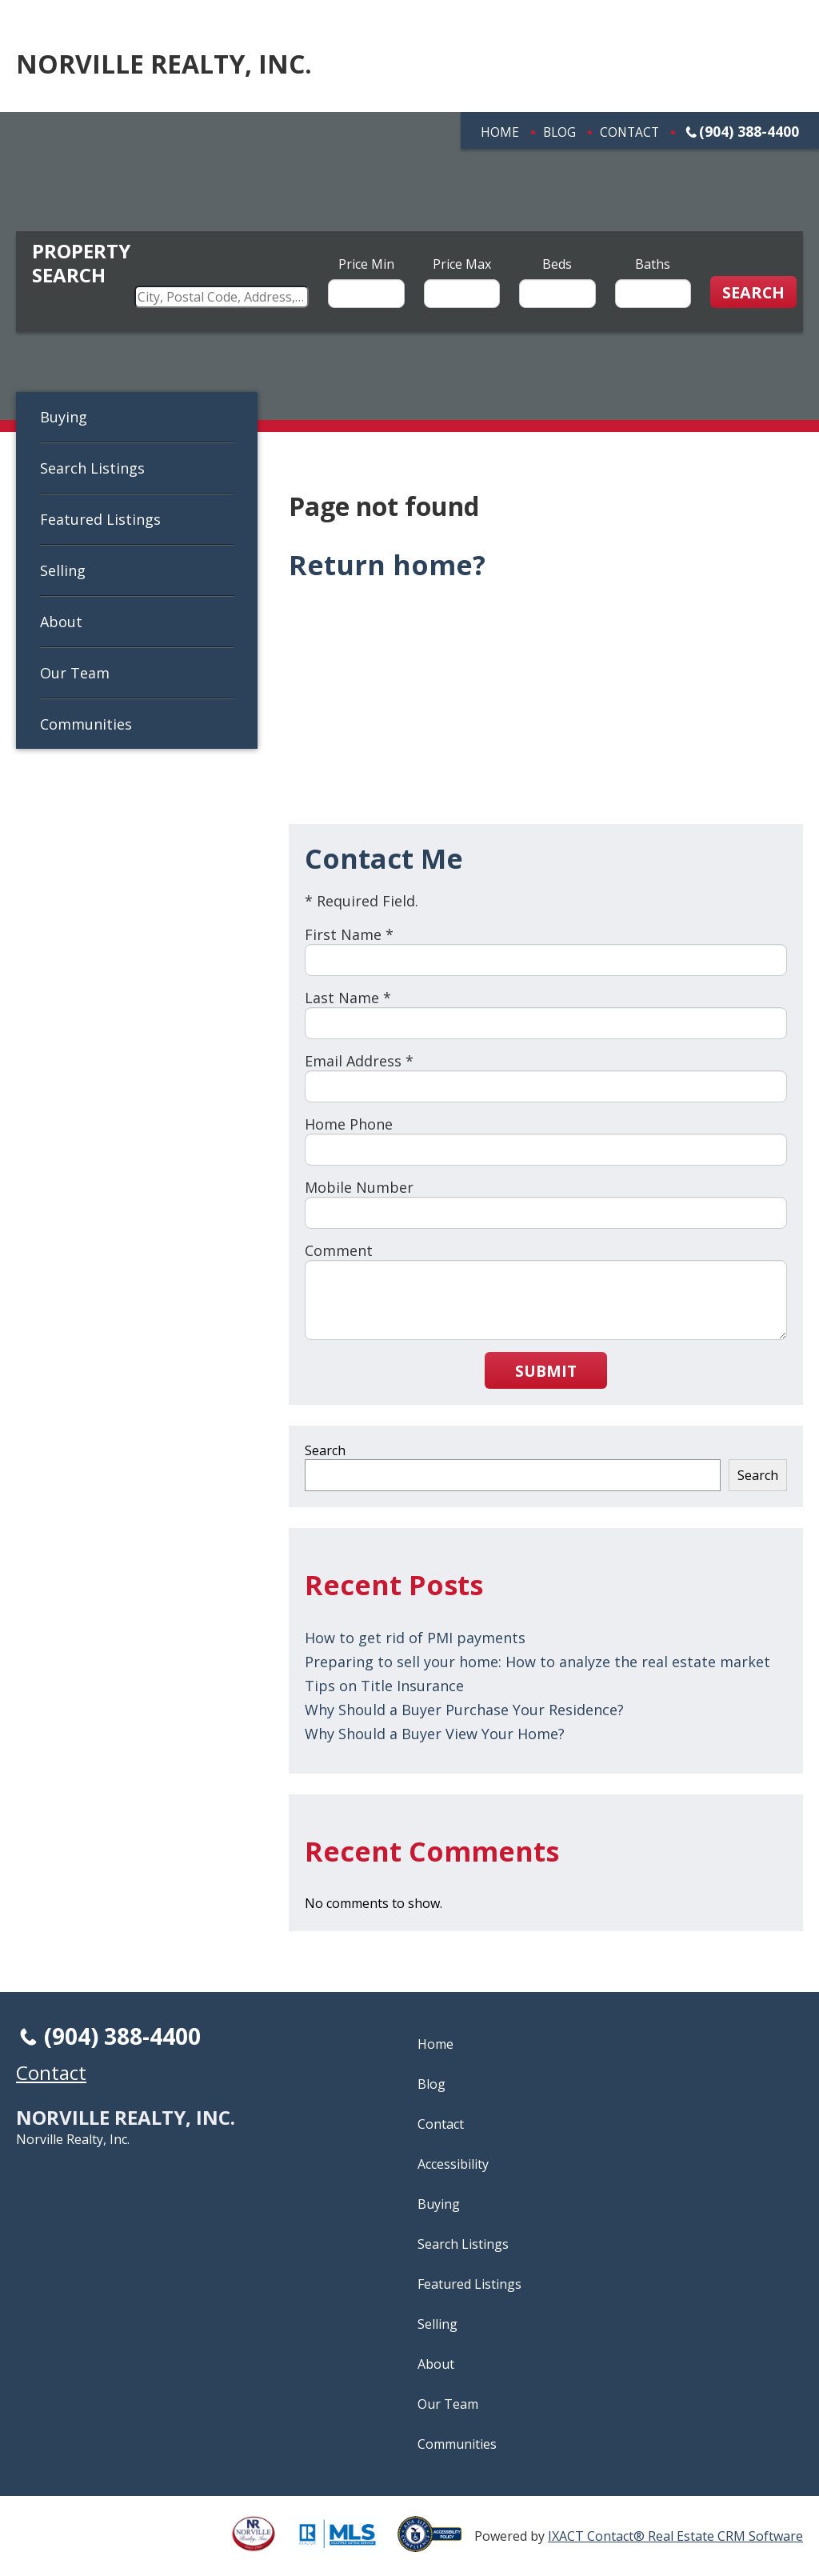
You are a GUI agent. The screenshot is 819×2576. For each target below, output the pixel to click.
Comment (339, 1250)
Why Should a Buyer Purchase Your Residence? (464, 1709)
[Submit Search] (753, 292)
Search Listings (92, 468)
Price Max (462, 264)
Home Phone (349, 1124)
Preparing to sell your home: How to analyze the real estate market (537, 1661)
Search (325, 1450)
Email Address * (359, 1060)
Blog (559, 132)
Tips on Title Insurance (384, 1685)
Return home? (387, 564)
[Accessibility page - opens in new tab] (436, 2543)
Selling (63, 570)
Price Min (366, 264)
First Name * (349, 934)
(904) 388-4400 (749, 131)
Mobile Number (359, 1187)
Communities (86, 724)
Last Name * (348, 997)
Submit (546, 1371)
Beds (557, 264)
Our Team (75, 672)
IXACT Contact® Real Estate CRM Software (675, 2536)
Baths (652, 264)
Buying (63, 416)
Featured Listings (100, 519)
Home (500, 132)
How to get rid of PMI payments (415, 1637)
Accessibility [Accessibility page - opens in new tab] (453, 2164)
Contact (629, 132)
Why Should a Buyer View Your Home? (435, 1733)
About (61, 621)
